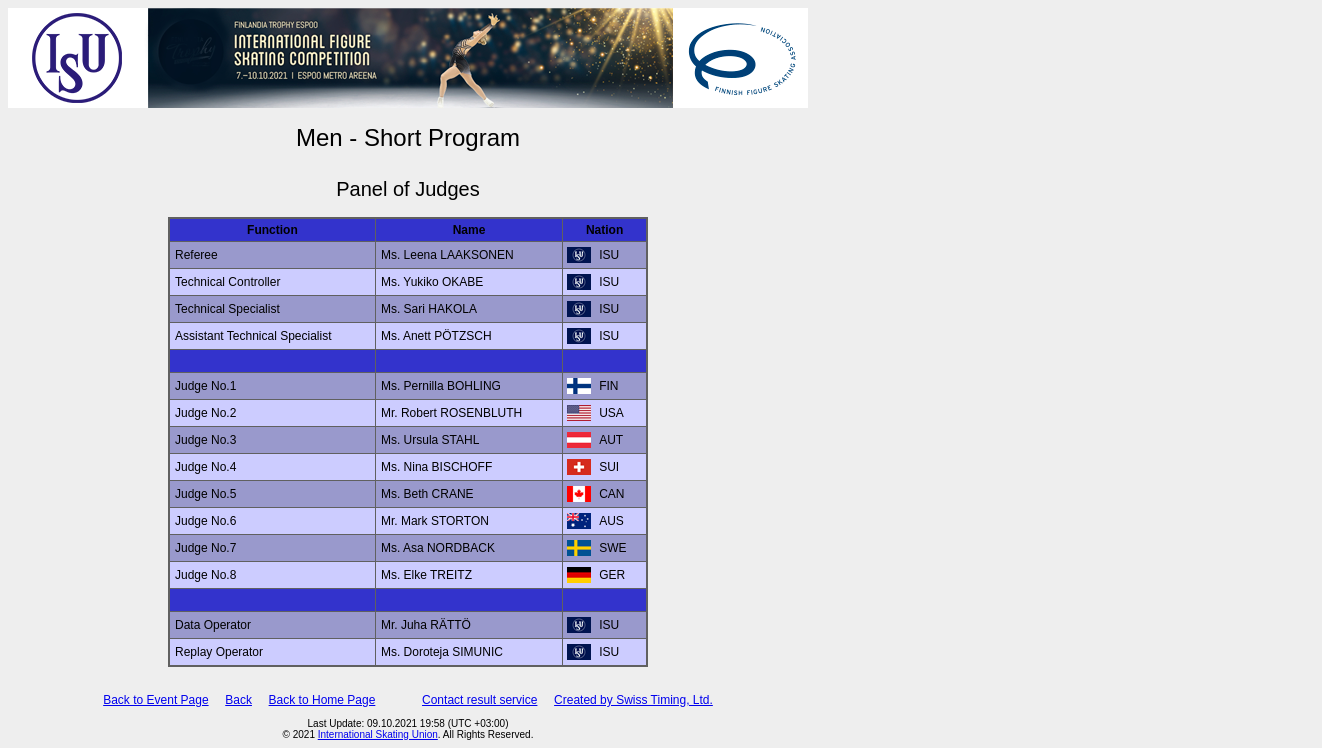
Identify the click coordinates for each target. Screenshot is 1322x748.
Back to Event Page (155, 700)
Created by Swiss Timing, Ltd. (633, 700)
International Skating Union (378, 734)
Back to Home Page (322, 700)
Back (238, 700)
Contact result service (479, 700)
